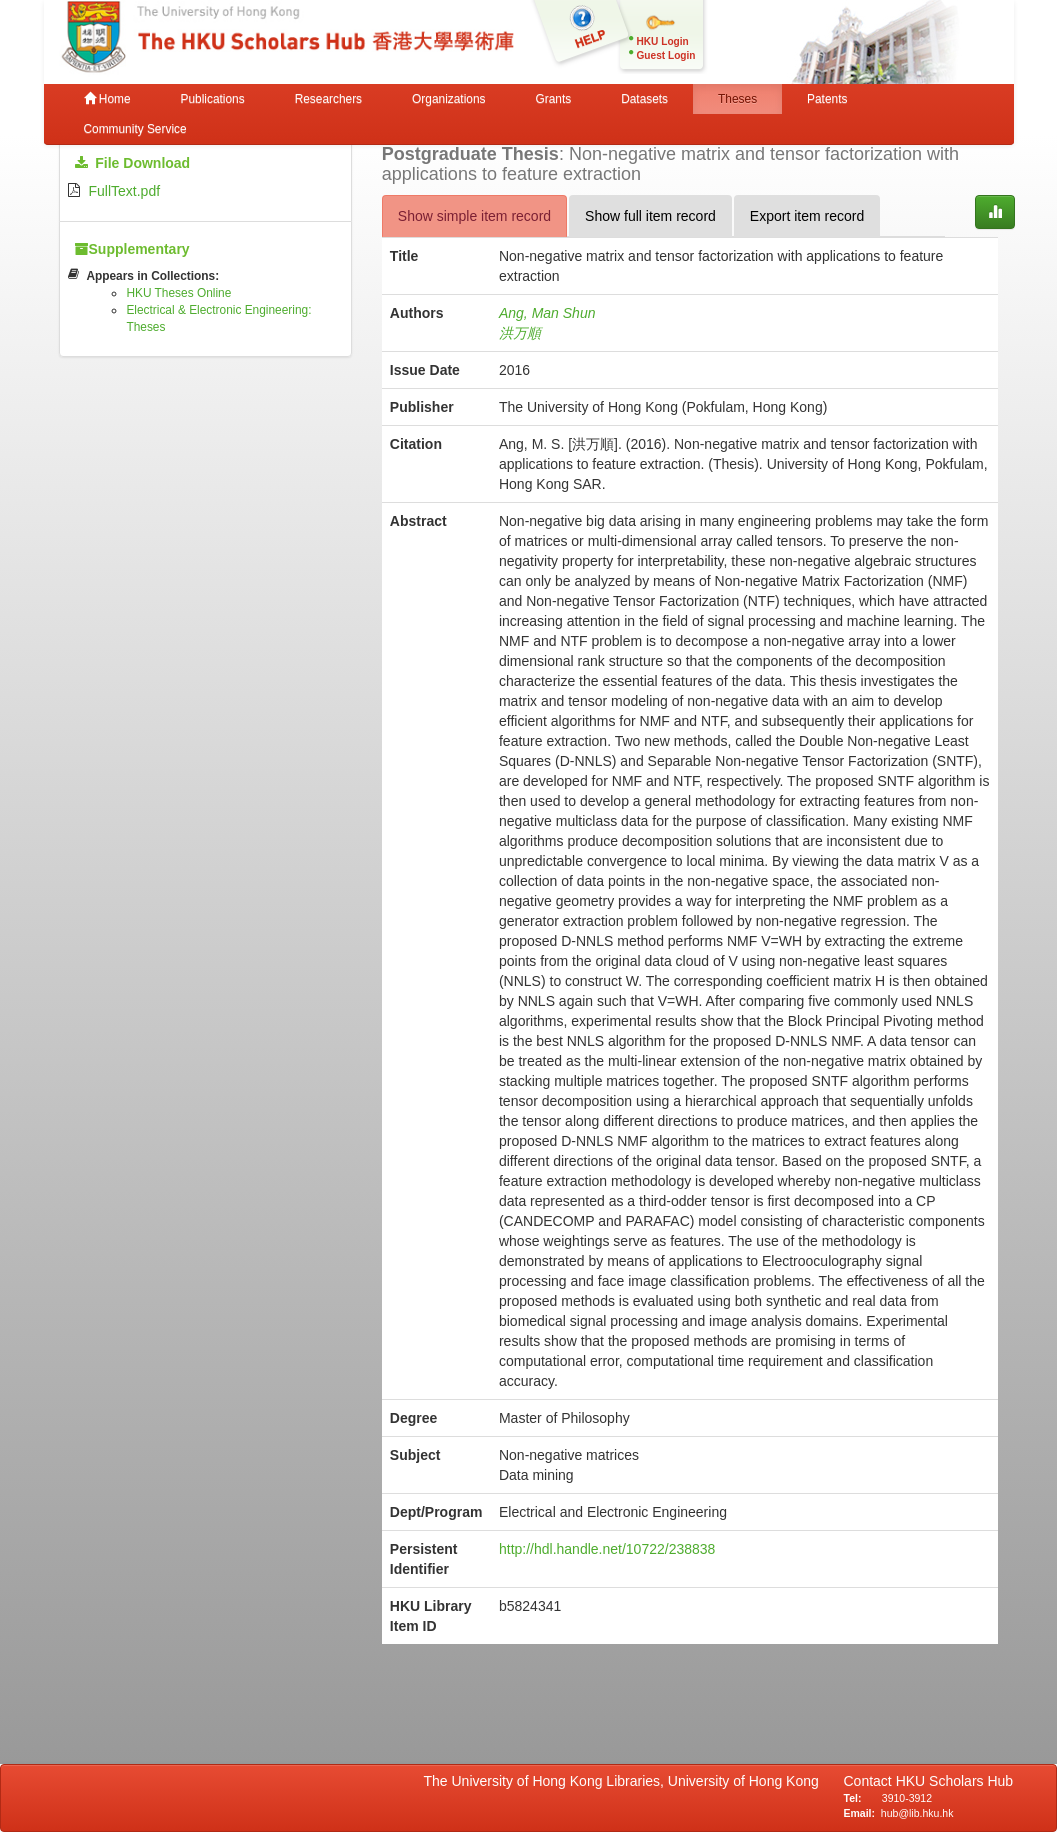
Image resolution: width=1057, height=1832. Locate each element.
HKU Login (663, 41)
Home (107, 99)
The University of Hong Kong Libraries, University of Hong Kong (625, 1781)
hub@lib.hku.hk (917, 1813)
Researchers (328, 99)
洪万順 (520, 333)
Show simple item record (474, 216)
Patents (827, 99)
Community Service (135, 129)
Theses (737, 99)
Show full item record (650, 216)
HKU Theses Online (178, 293)
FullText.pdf (125, 191)
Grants (553, 99)
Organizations (448, 99)
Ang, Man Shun (547, 313)
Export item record (807, 216)
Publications (213, 99)
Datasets (644, 99)
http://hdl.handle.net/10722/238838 (607, 1549)
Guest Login (666, 55)
